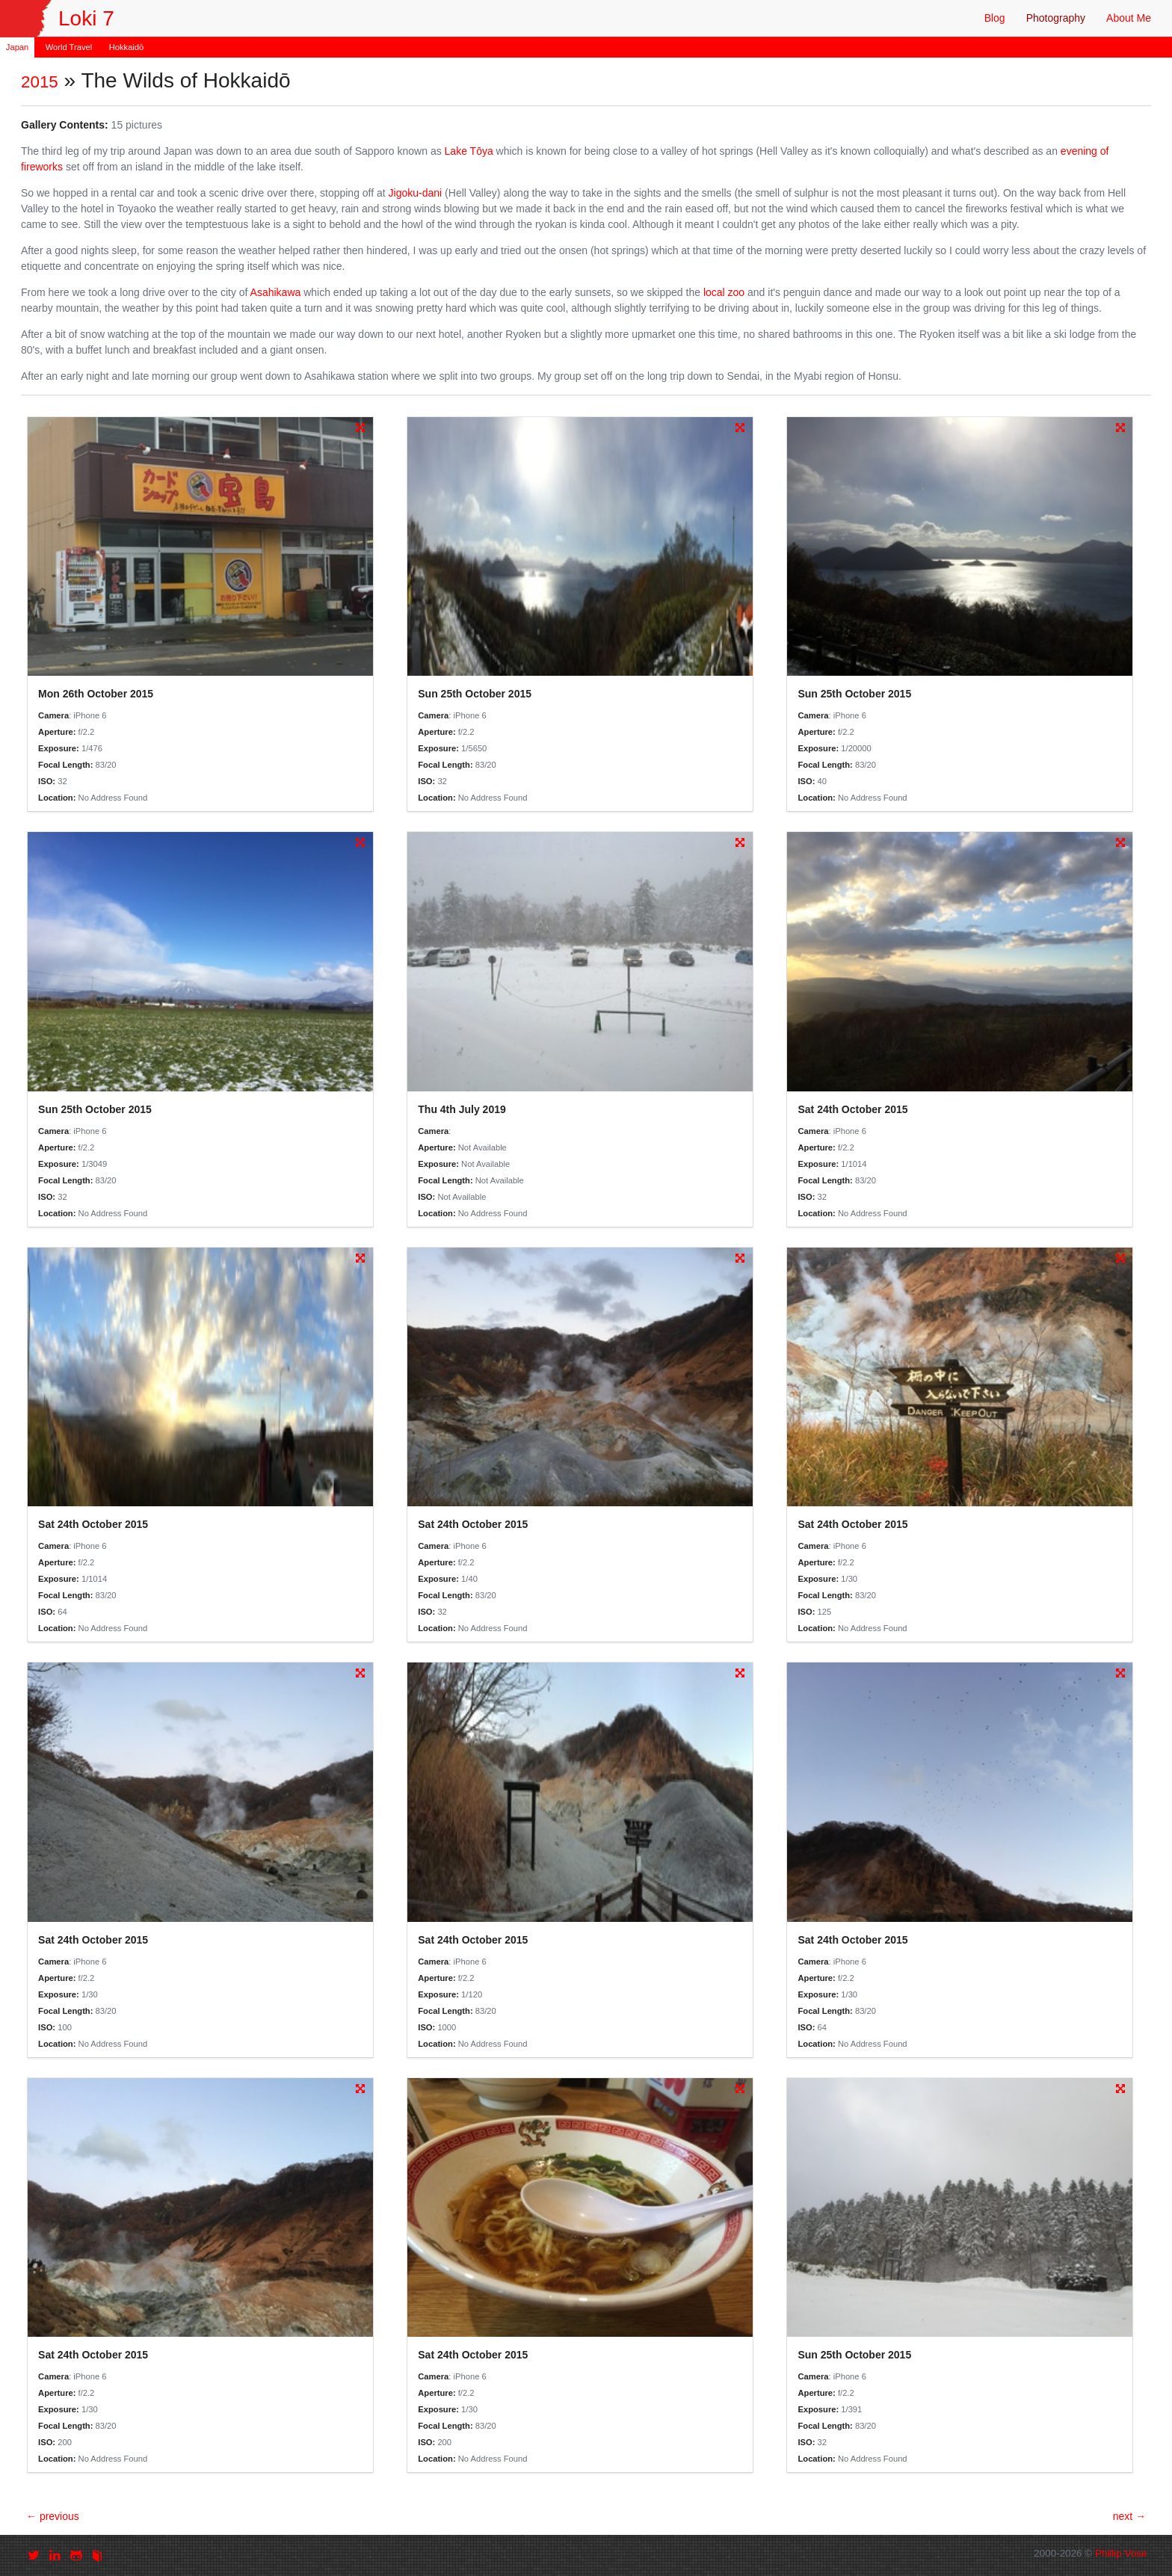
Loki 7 (86, 18)
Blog (994, 18)
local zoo (723, 292)
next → (1129, 2516)
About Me (1128, 18)
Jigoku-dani (415, 193)
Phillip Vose (1121, 2553)
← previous (52, 2516)
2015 (39, 82)
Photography (1055, 18)
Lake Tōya (469, 151)
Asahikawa (275, 292)
